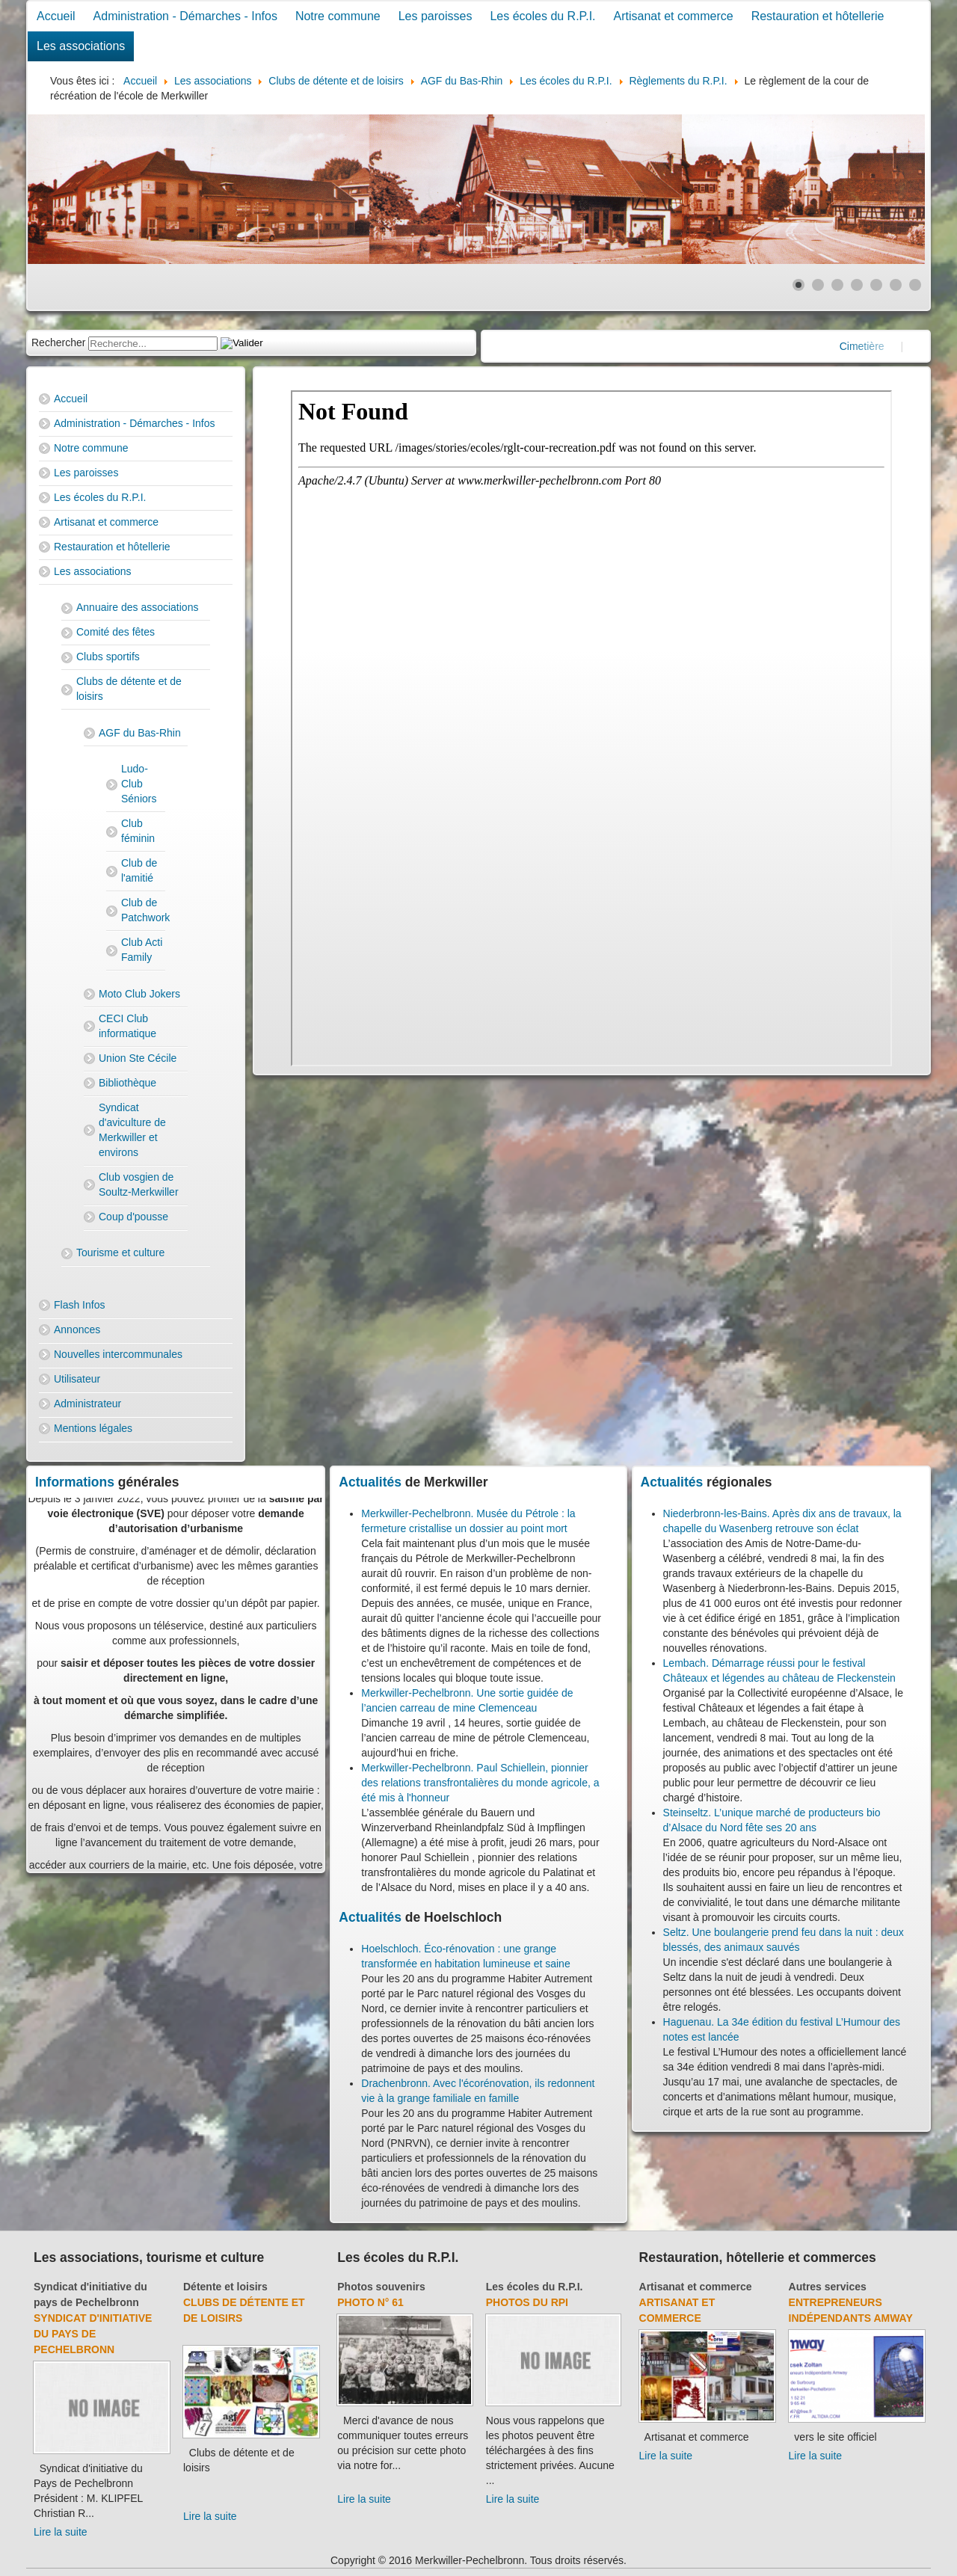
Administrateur (87, 1404)
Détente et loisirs (225, 2287)
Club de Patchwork (143, 910)
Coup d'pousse (133, 1217)
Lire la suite (60, 2532)
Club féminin (138, 830)
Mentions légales (93, 1428)
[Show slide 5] (876, 285)
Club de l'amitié (139, 870)
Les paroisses (436, 16)
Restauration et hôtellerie (817, 16)
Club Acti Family (141, 949)
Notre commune (338, 16)
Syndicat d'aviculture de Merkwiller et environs (132, 1129)
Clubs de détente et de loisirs (129, 688)
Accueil (56, 16)
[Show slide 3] (837, 285)
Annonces (77, 1329)
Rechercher (58, 342)
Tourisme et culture (120, 1252)
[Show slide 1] (798, 285)
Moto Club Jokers (139, 994)
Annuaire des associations (137, 607)
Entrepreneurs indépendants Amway (851, 2310)
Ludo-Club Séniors (138, 784)
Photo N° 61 (370, 2302)
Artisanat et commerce (673, 16)
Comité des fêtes (115, 632)
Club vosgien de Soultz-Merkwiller (139, 1184)
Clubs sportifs (108, 657)
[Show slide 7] (915, 285)
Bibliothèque (127, 1083)
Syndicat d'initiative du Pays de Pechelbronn (93, 2333)
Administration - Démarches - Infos (185, 16)
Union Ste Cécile (137, 1058)
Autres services (828, 2287)
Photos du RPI (527, 2302)
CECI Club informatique (127, 1025)
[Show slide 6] (896, 285)
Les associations (81, 46)
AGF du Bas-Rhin (140, 733)
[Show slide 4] (857, 285)
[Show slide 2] (818, 285)
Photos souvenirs (381, 2287)
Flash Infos (79, 1305)
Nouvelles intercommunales (118, 1354)
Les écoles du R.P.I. (542, 16)
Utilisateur (77, 1379)
